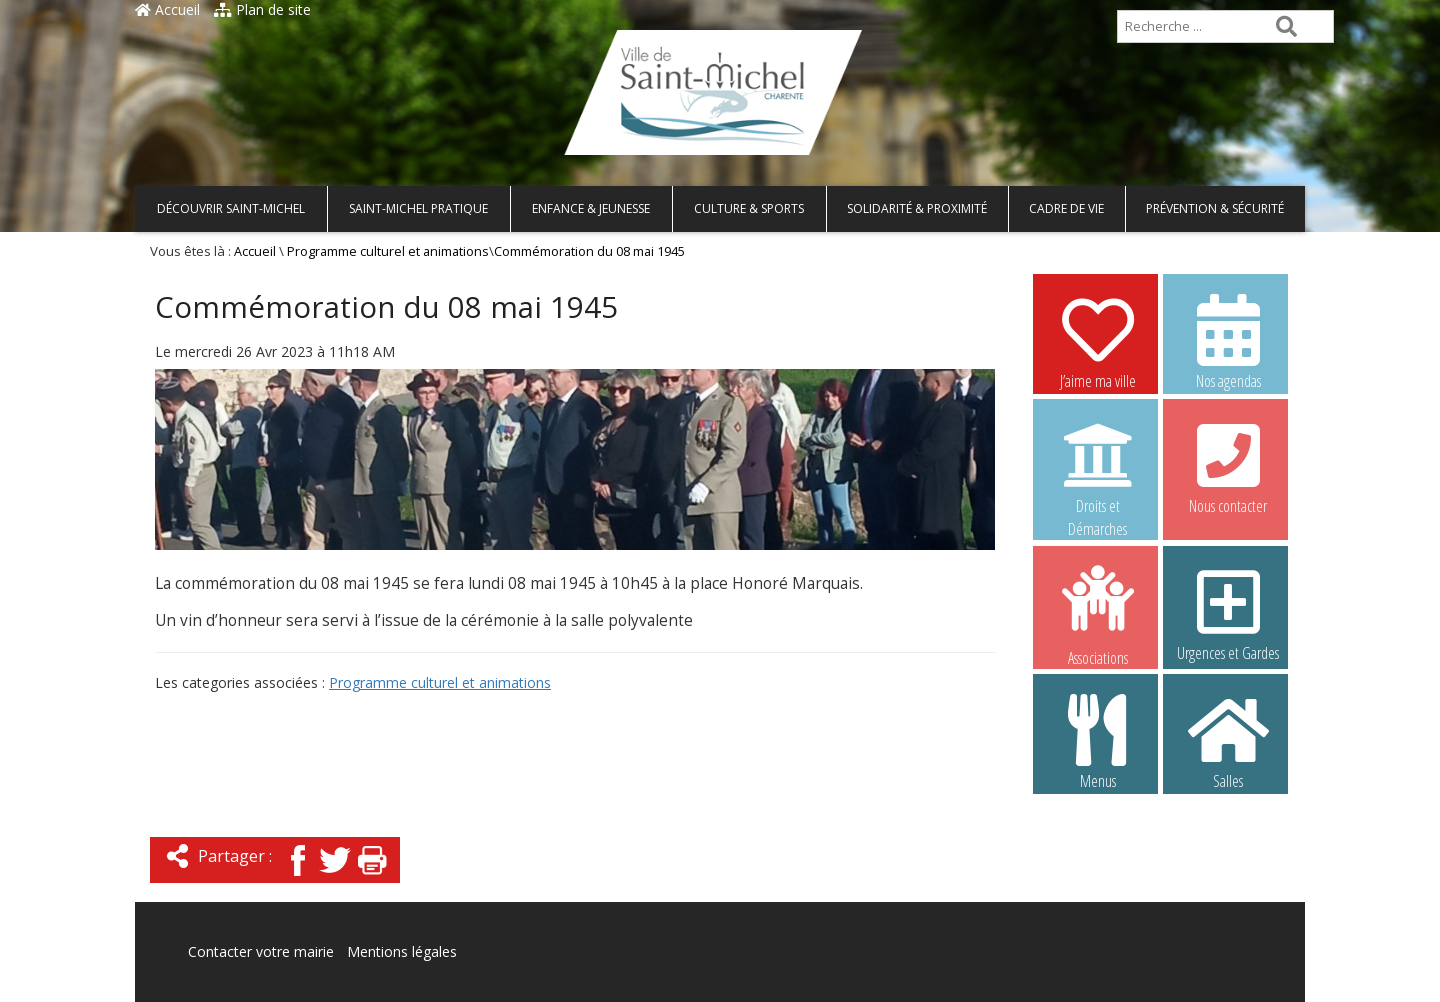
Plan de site (262, 9)
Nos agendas (1228, 341)
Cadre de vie (1066, 208)
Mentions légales (402, 951)
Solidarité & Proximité (917, 208)
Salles (1228, 741)
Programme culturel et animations (388, 251)
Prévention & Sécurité (1215, 208)
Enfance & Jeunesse (591, 208)
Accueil (167, 9)
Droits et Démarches (1098, 467)
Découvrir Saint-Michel (231, 208)
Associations (1098, 614)
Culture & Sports (749, 208)
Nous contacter (1228, 466)
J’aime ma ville (1098, 341)
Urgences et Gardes (1228, 613)
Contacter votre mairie (261, 951)
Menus (1098, 741)
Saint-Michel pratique (418, 208)
